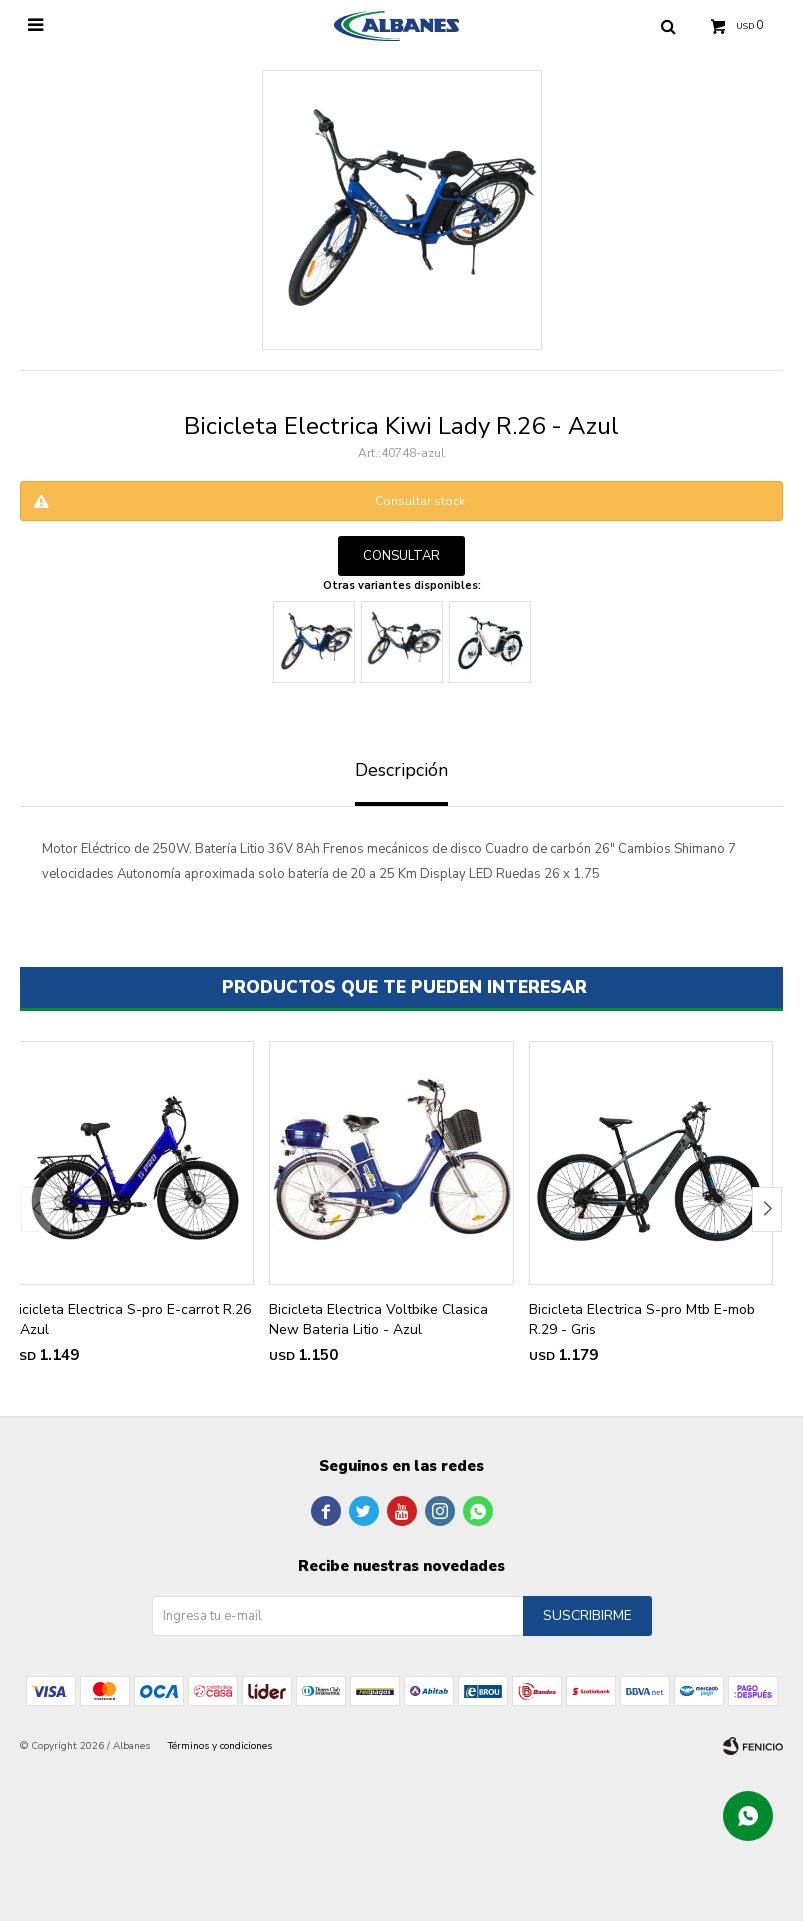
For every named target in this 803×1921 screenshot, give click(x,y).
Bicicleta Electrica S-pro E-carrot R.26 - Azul (130, 1319)
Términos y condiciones (220, 1746)
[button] (767, 1209)
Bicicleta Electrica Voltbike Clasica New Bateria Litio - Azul (378, 1319)
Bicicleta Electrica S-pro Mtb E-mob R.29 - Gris (642, 1319)
